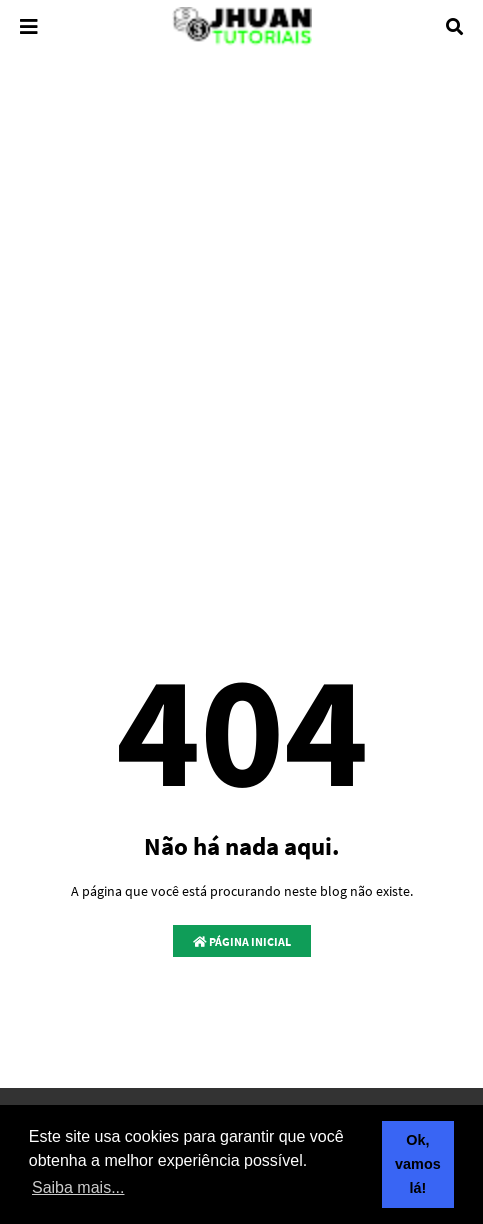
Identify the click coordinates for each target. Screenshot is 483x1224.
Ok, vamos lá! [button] (418, 1164)
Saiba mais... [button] (78, 1187)
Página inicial (242, 941)
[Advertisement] (241, 328)
